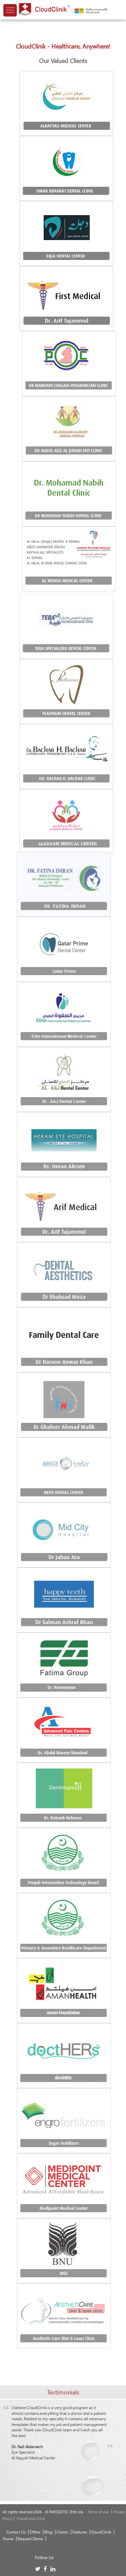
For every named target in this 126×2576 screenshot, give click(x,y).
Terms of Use (99, 2512)
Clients (62, 2532)
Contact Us (16, 2532)
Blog (48, 2532)
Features (79, 2532)
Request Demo (30, 2538)
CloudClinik (101, 2532)
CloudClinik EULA (31, 2518)
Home (8, 2538)
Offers (35, 2532)
